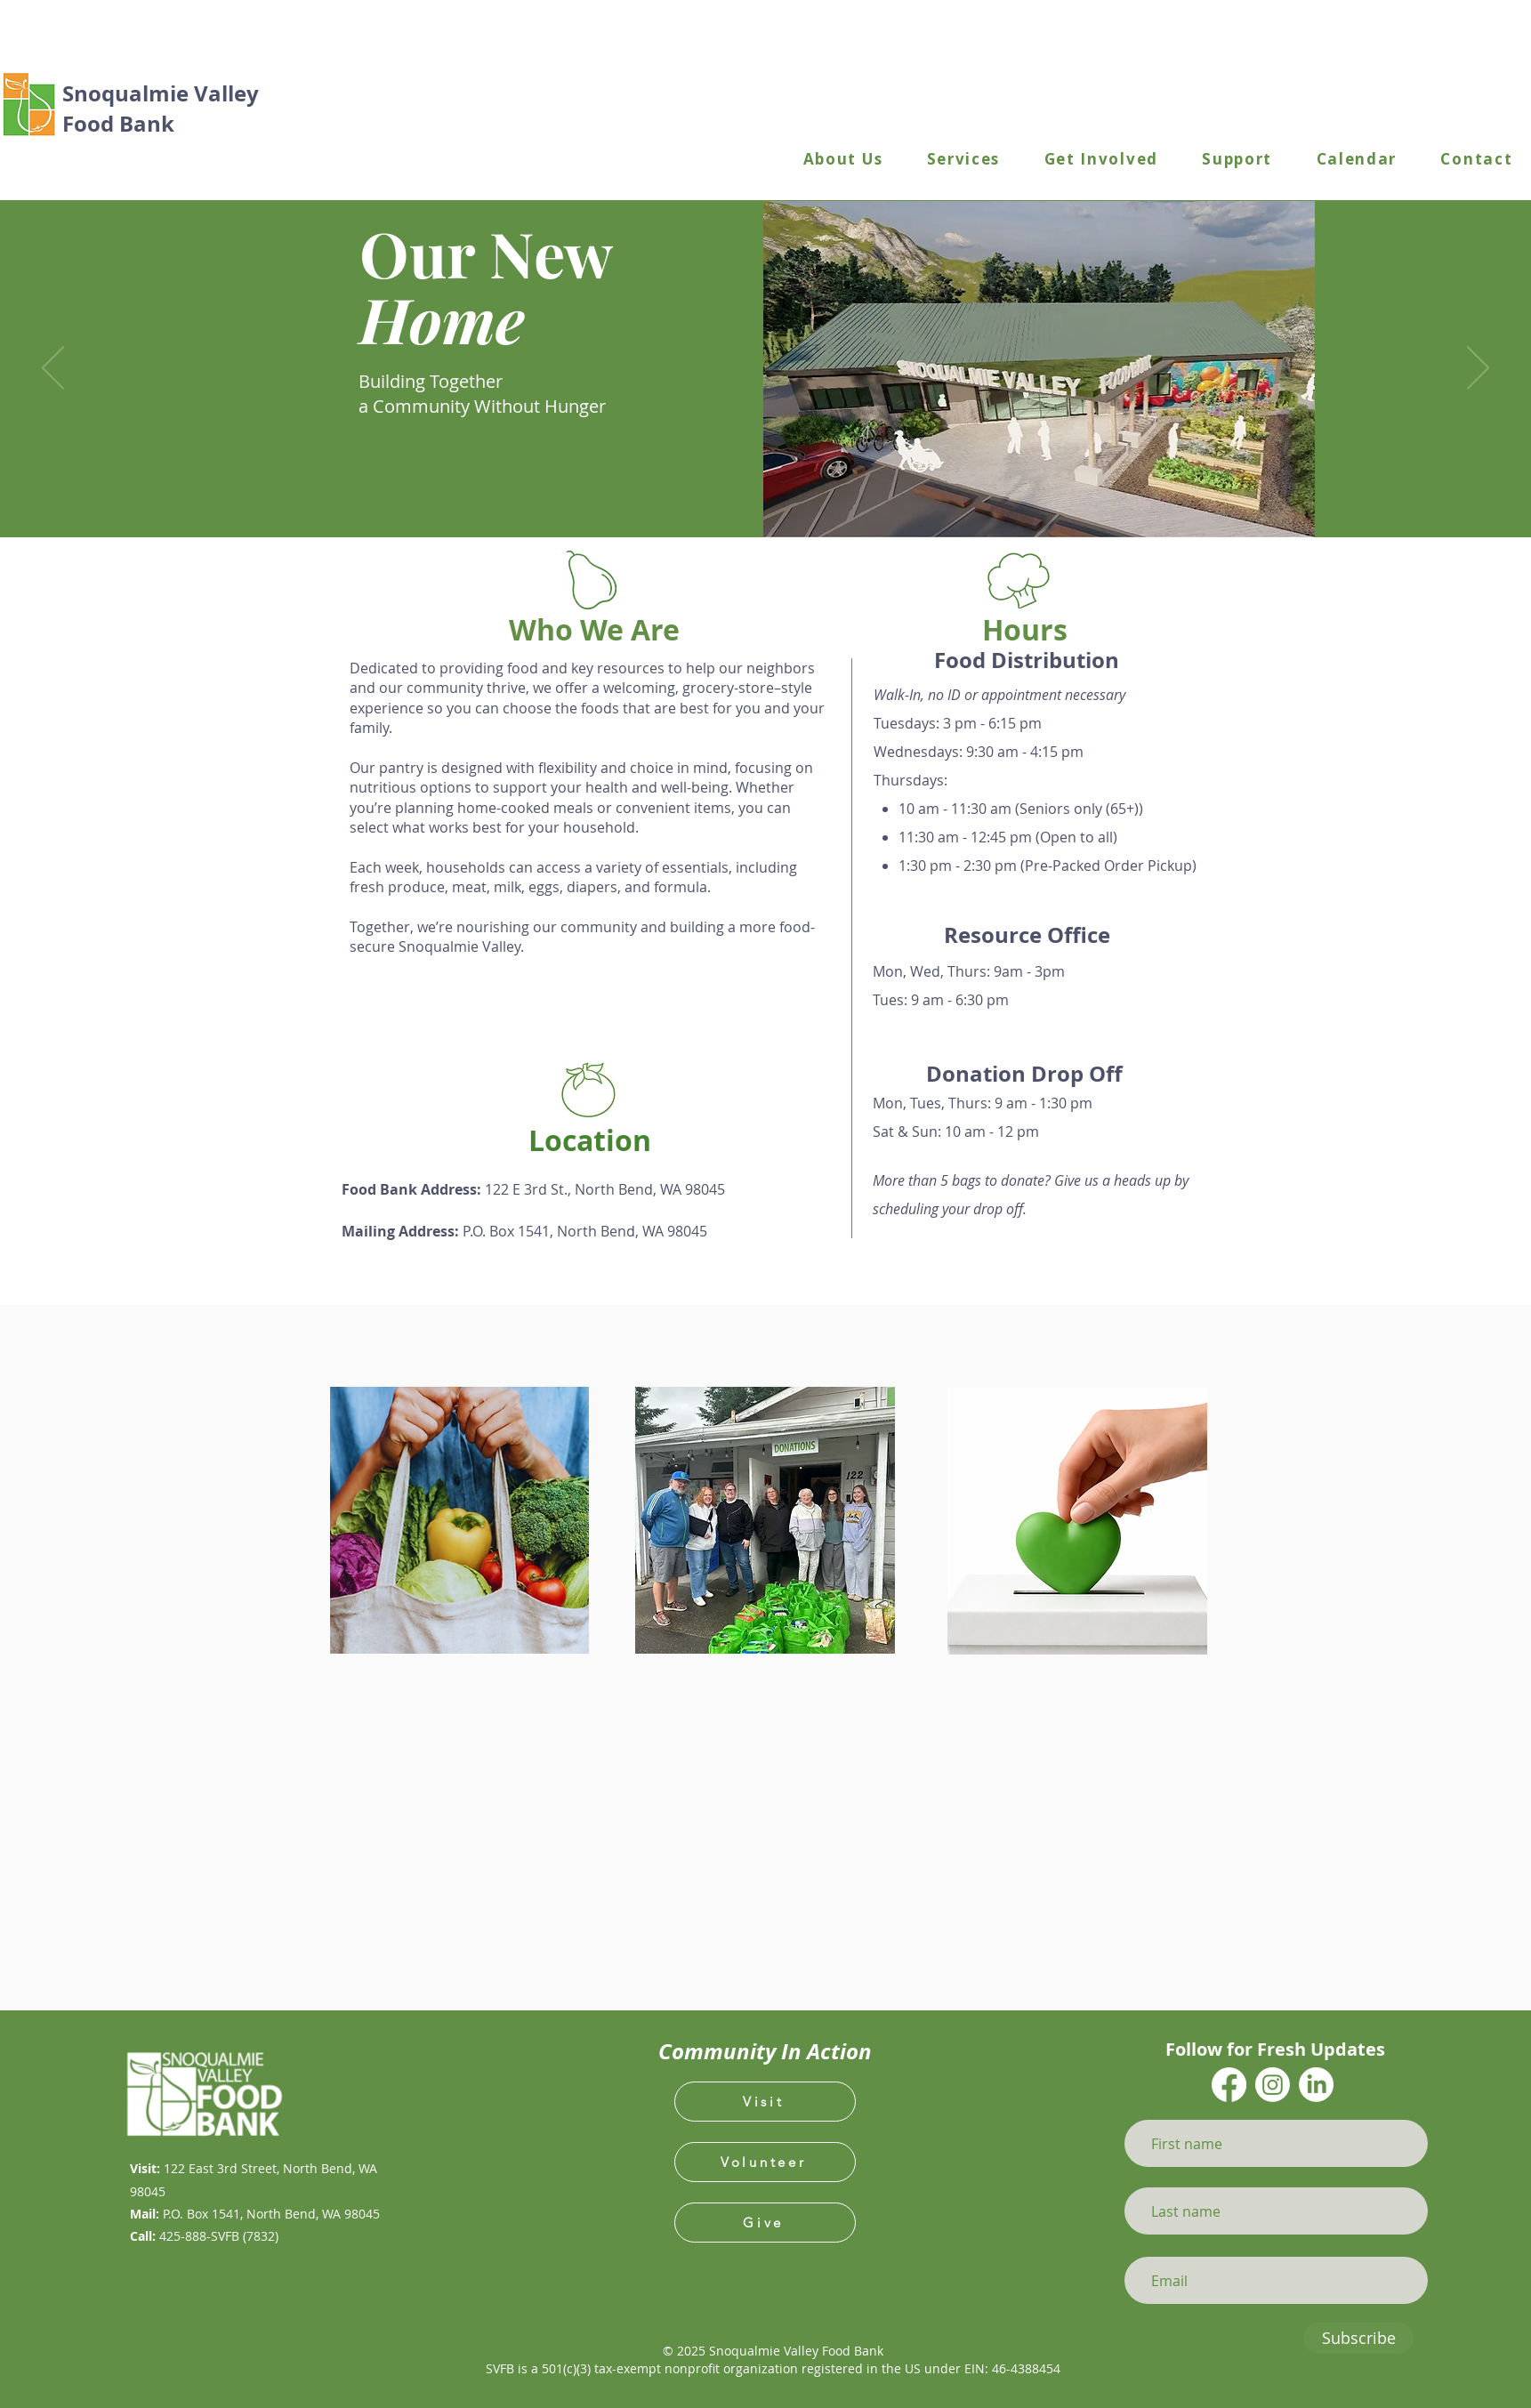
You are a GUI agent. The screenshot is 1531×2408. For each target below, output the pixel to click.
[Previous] (53, 369)
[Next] (1478, 369)
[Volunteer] (765, 2162)
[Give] (765, 2223)
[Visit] (765, 2102)
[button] (843, 160)
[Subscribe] (1358, 2338)
